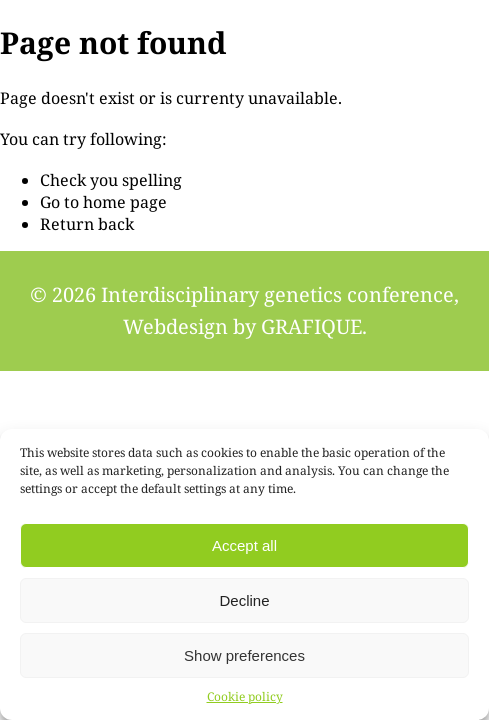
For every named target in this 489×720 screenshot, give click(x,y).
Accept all (244, 545)
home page (125, 202)
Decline (244, 600)
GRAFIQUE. (314, 326)
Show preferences (244, 655)
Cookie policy (245, 696)
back (116, 224)
